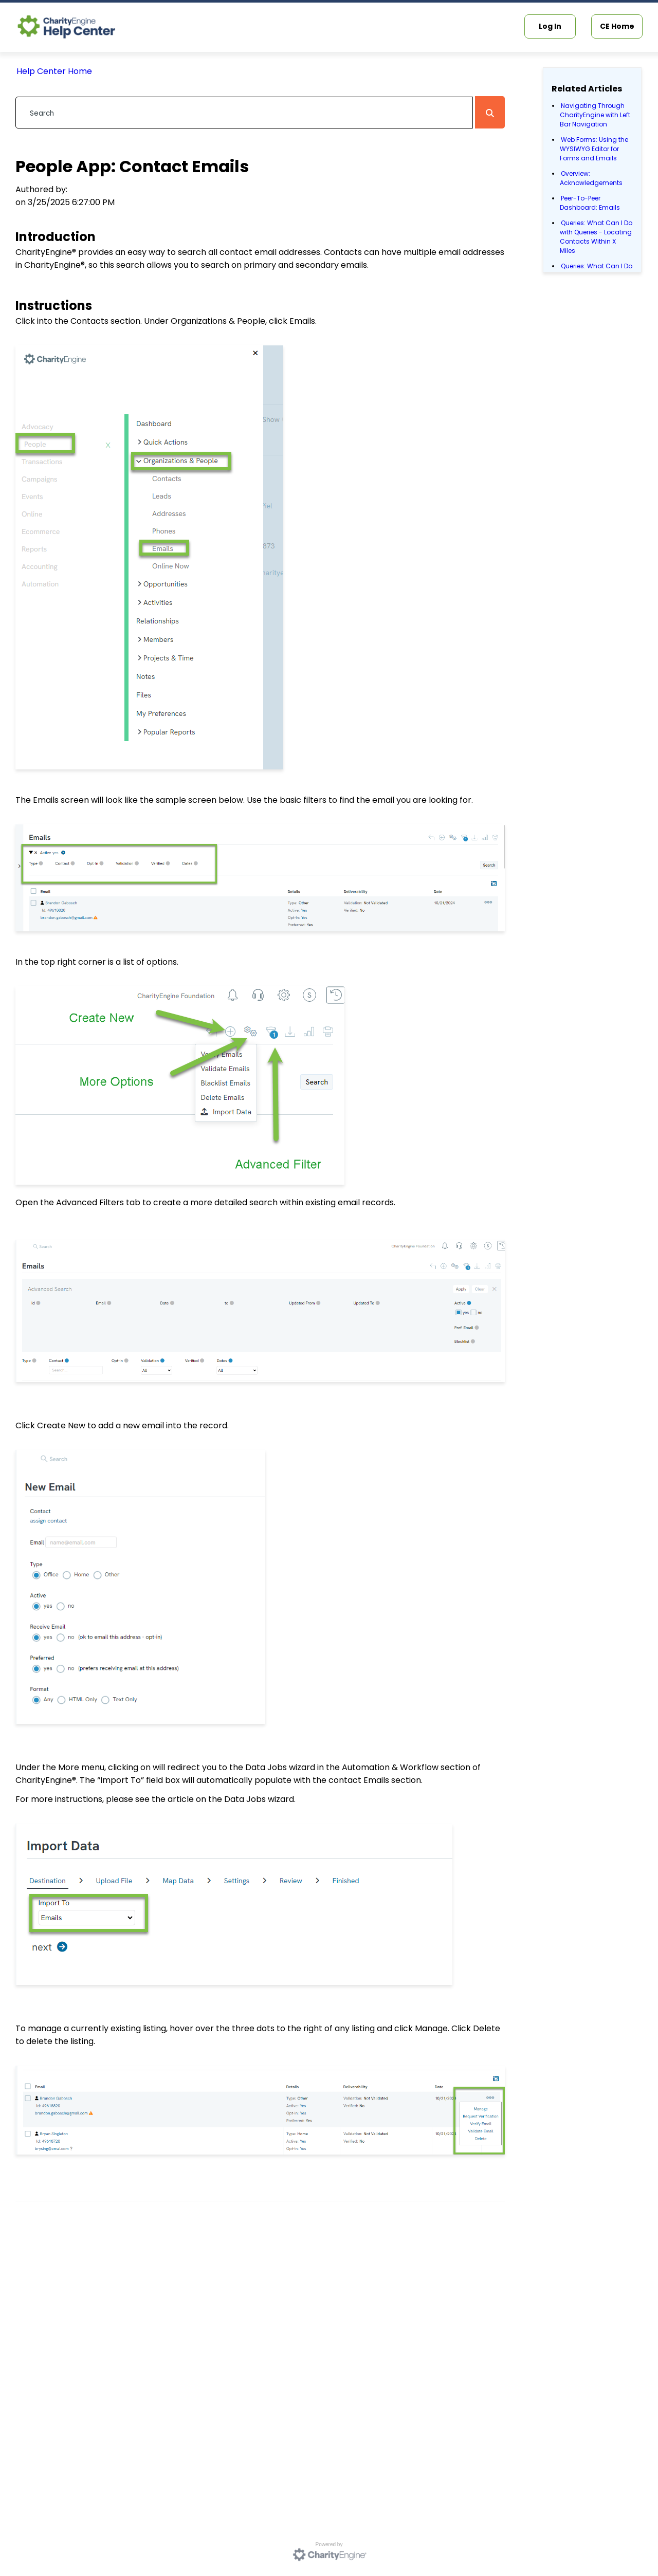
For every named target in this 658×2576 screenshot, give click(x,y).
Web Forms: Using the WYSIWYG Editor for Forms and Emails (594, 148)
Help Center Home (54, 71)
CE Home (617, 26)
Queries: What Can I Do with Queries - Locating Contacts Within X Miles (596, 236)
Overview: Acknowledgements (591, 178)
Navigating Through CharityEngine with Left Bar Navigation (595, 114)
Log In (550, 26)
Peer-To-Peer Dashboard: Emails (590, 203)
